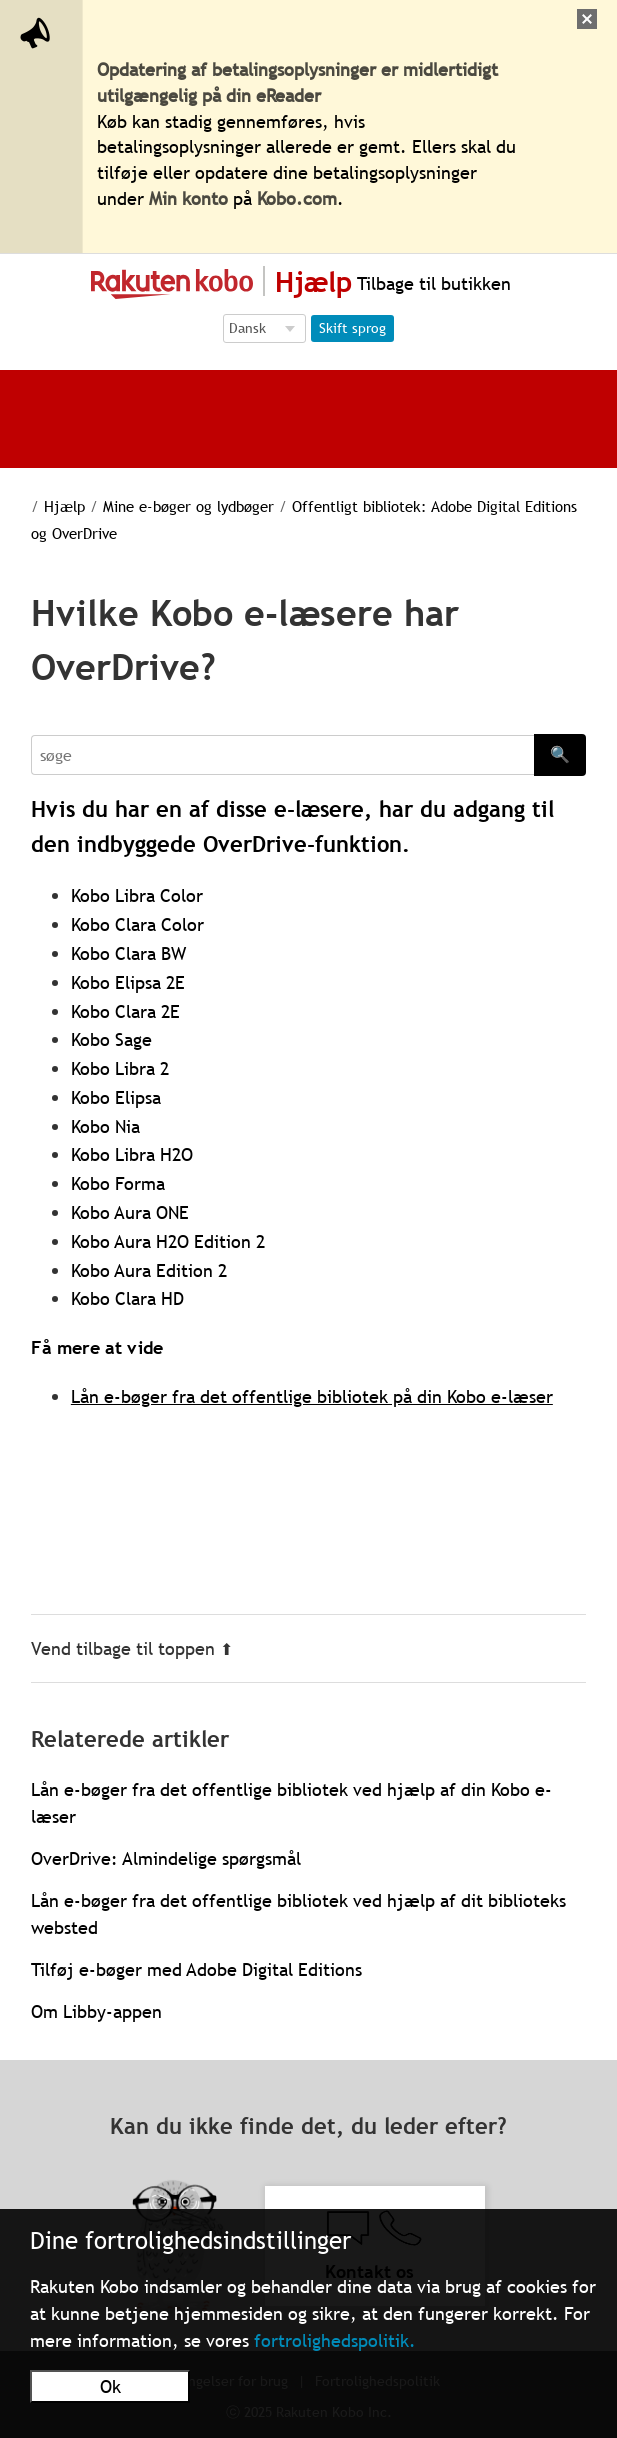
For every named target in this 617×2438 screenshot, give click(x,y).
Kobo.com (297, 198)
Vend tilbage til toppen (132, 1648)
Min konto (188, 198)
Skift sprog (352, 328)
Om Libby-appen (96, 2011)
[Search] (282, 755)
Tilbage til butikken (431, 283)
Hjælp (64, 506)
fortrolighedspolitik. (335, 2340)
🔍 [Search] (560, 754)
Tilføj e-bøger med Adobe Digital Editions (196, 1969)
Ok (110, 2386)
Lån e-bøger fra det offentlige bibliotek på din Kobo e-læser (312, 1396)
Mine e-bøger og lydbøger (188, 506)
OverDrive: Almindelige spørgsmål (166, 1858)
